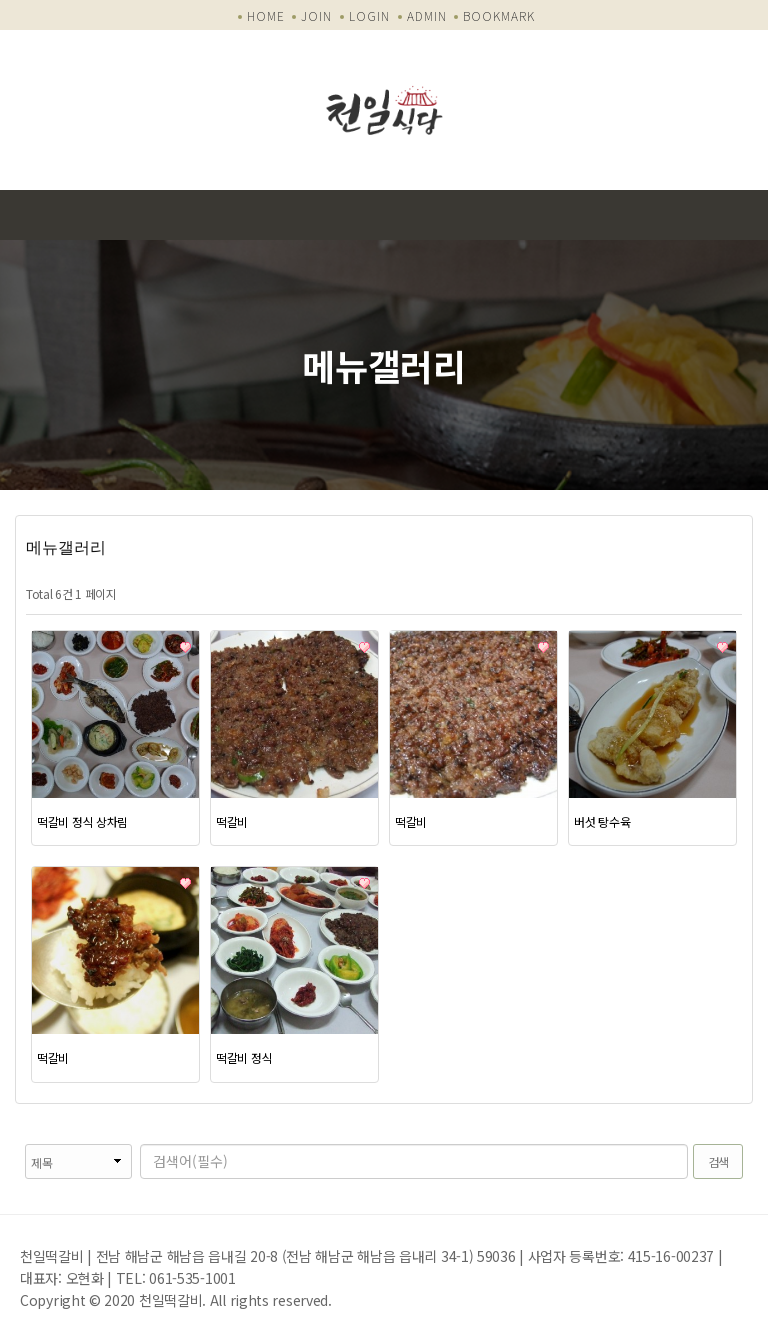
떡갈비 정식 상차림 (82, 821)
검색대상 (15, 1144)
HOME (266, 15)
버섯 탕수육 (602, 821)
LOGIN (369, 15)
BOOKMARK (499, 15)
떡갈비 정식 (244, 1057)
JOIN (316, 15)
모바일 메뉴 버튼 (743, 215)
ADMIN (427, 15)
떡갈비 (232, 821)
